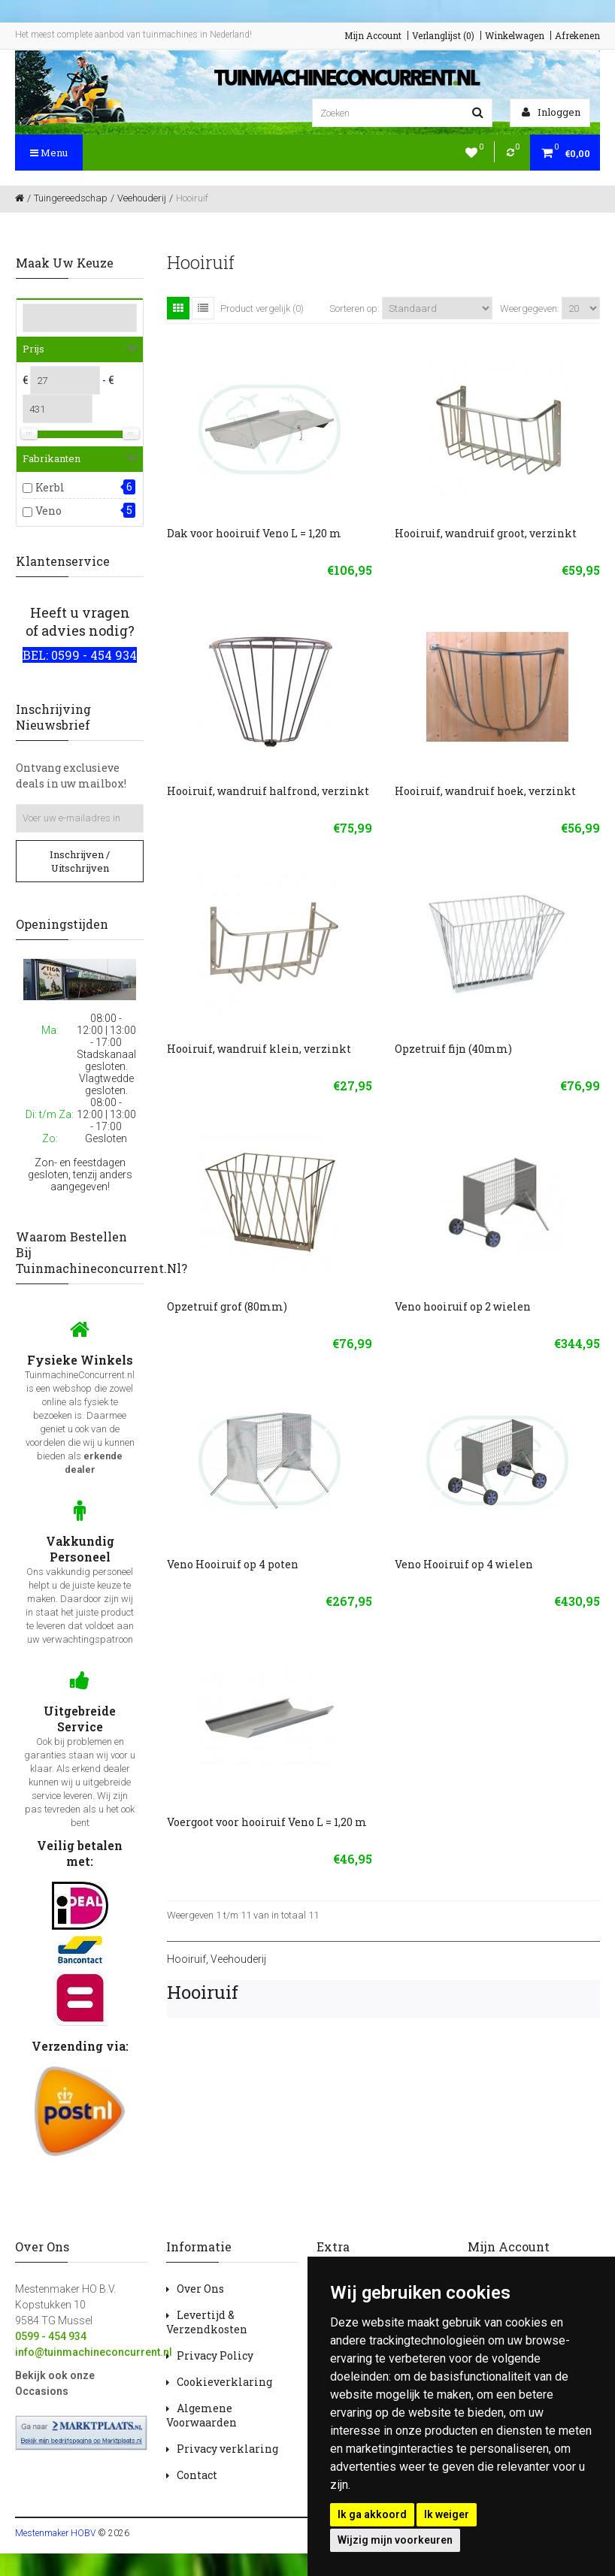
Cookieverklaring (224, 2382)
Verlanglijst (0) (443, 35)
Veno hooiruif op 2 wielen (463, 1306)
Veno (48, 510)
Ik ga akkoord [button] (372, 2514)
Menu (49, 152)
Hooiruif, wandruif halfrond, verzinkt (268, 791)
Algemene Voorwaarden (201, 2415)
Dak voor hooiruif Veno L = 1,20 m (254, 533)
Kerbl (50, 487)
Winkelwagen (514, 35)
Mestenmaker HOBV (55, 2533)
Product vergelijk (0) (262, 308)
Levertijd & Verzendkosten (206, 2322)
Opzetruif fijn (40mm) (453, 1049)
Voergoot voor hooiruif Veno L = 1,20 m (267, 1822)
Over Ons (200, 2288)
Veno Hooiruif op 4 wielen (464, 1564)
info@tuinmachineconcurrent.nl (93, 2352)
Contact (197, 2475)
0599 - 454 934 (50, 2336)
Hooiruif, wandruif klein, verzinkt (259, 1049)
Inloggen (551, 112)
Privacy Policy (215, 2355)
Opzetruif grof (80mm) (227, 1306)
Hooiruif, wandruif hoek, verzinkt (485, 791)
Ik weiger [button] (446, 2514)
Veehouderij (238, 1959)
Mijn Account (372, 35)
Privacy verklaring (227, 2448)
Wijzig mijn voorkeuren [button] (395, 2540)
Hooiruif (186, 1959)
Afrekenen (577, 35)
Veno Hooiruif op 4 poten (232, 1564)
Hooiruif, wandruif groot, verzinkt (486, 533)
